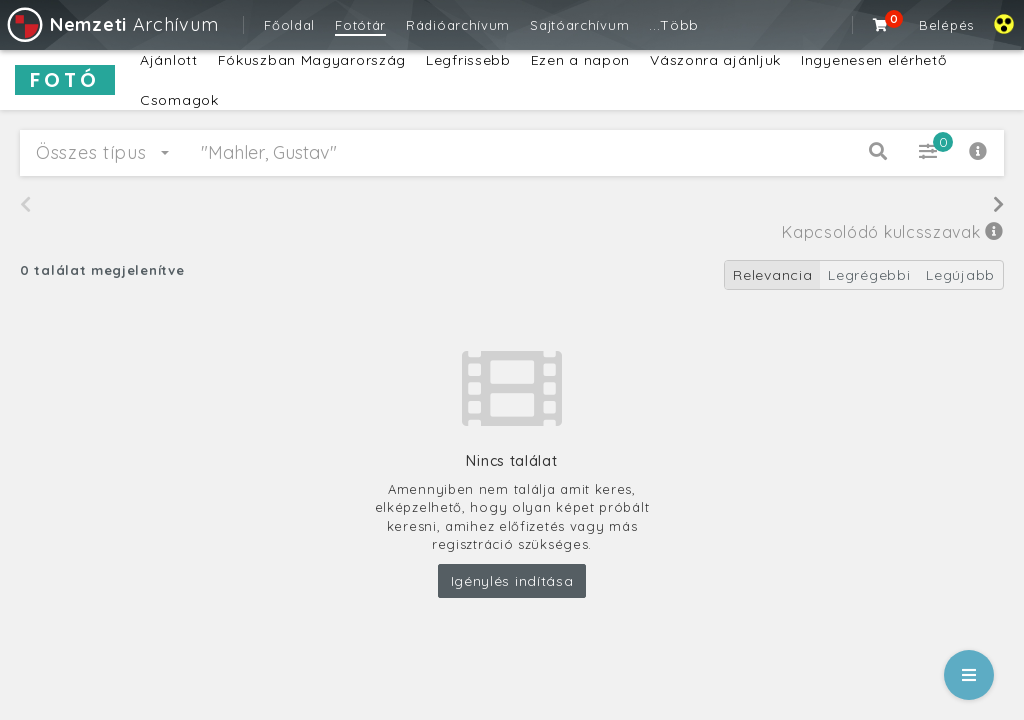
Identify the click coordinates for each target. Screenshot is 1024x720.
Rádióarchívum (458, 25)
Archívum (111, 24)
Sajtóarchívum (579, 25)
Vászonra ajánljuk (715, 60)
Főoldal (289, 25)
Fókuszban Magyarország (312, 60)
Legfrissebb (468, 60)
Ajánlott (169, 60)
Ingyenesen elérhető (873, 60)
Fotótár (360, 25)
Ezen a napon (580, 60)
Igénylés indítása (512, 581)
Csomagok (179, 100)
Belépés (946, 25)
